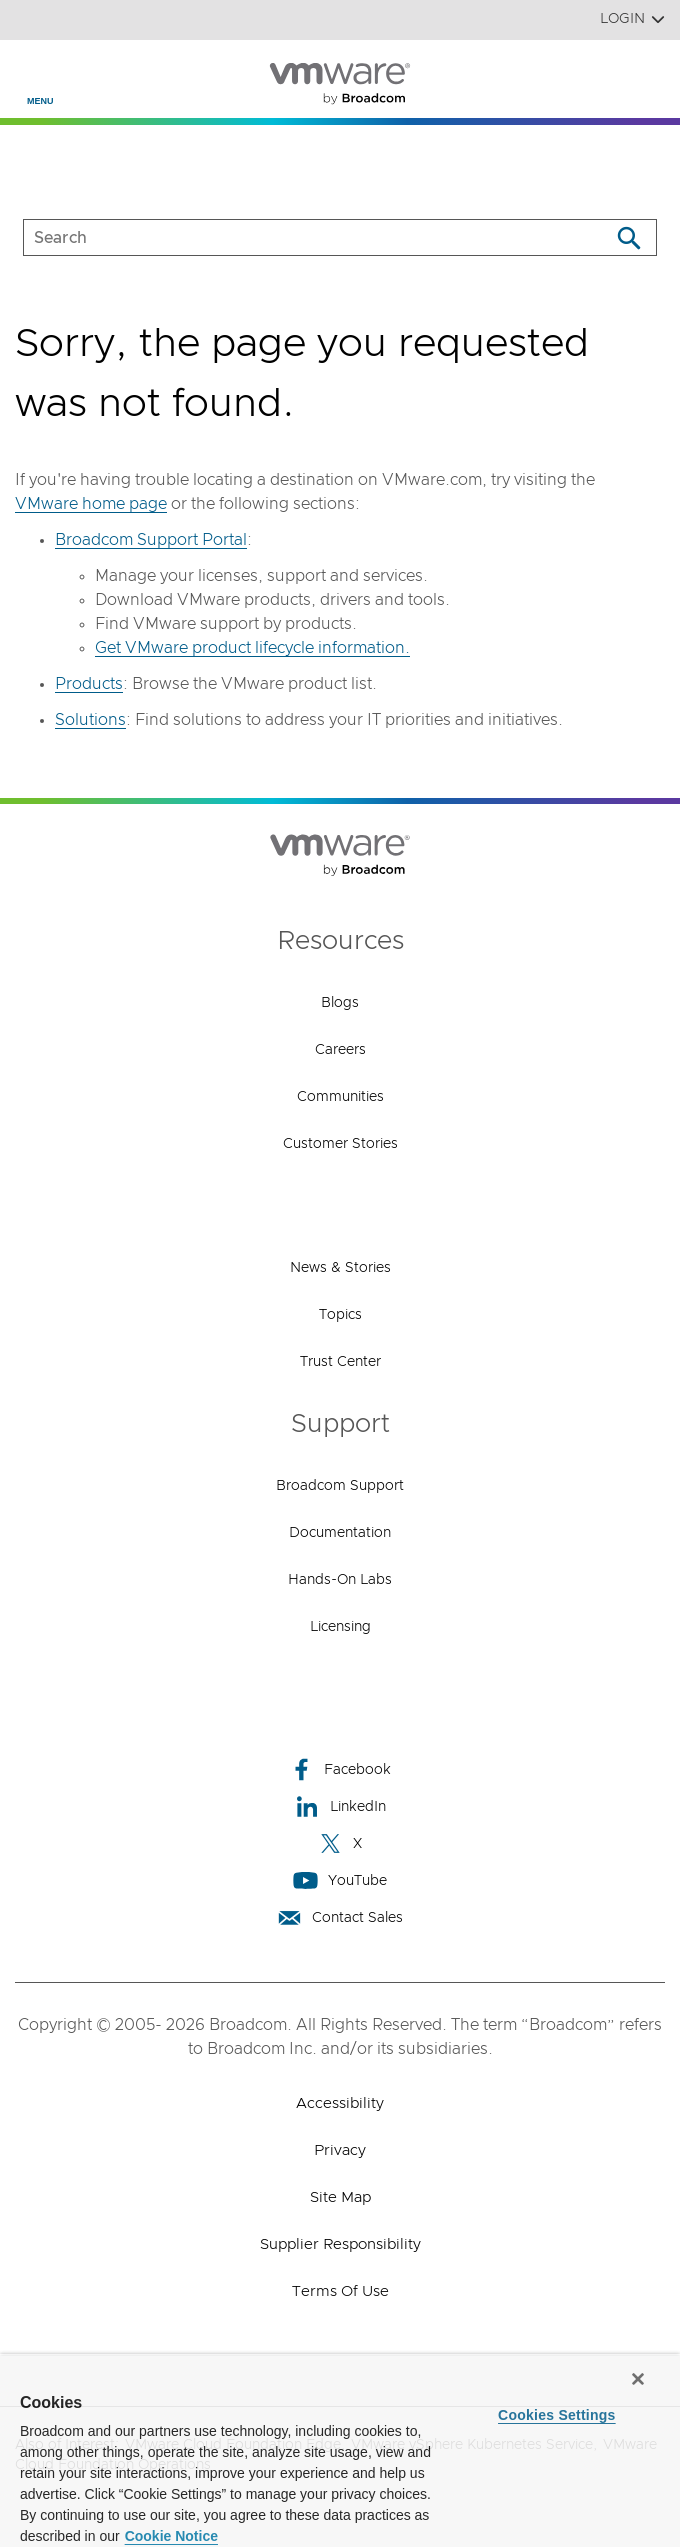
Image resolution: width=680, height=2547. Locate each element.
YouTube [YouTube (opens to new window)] (340, 1880)
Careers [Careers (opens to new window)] (340, 1050)
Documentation (340, 1533)
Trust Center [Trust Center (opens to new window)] (340, 1362)
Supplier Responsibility (340, 2244)
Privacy (340, 2150)
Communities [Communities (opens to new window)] (340, 1097)
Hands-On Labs (340, 1580)
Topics (340, 1315)
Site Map (340, 2197)
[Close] (638, 2379)
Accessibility (340, 2103)
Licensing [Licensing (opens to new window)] (340, 1627)
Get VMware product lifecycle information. (252, 648)
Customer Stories (340, 1144)
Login (632, 19)
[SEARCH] (295, 237)
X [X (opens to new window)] (340, 1843)
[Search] (628, 237)
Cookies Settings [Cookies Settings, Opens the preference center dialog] (557, 2415)
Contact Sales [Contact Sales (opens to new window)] (340, 1917)
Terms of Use (340, 2291)
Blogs (340, 1003)
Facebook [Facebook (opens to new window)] (340, 1769)
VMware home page (91, 504)
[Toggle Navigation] (31, 71)
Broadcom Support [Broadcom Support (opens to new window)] (340, 1486)
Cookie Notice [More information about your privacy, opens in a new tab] (171, 2536)
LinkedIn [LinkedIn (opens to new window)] (340, 1806)
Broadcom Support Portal (151, 540)
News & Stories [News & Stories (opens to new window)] (340, 1268)
